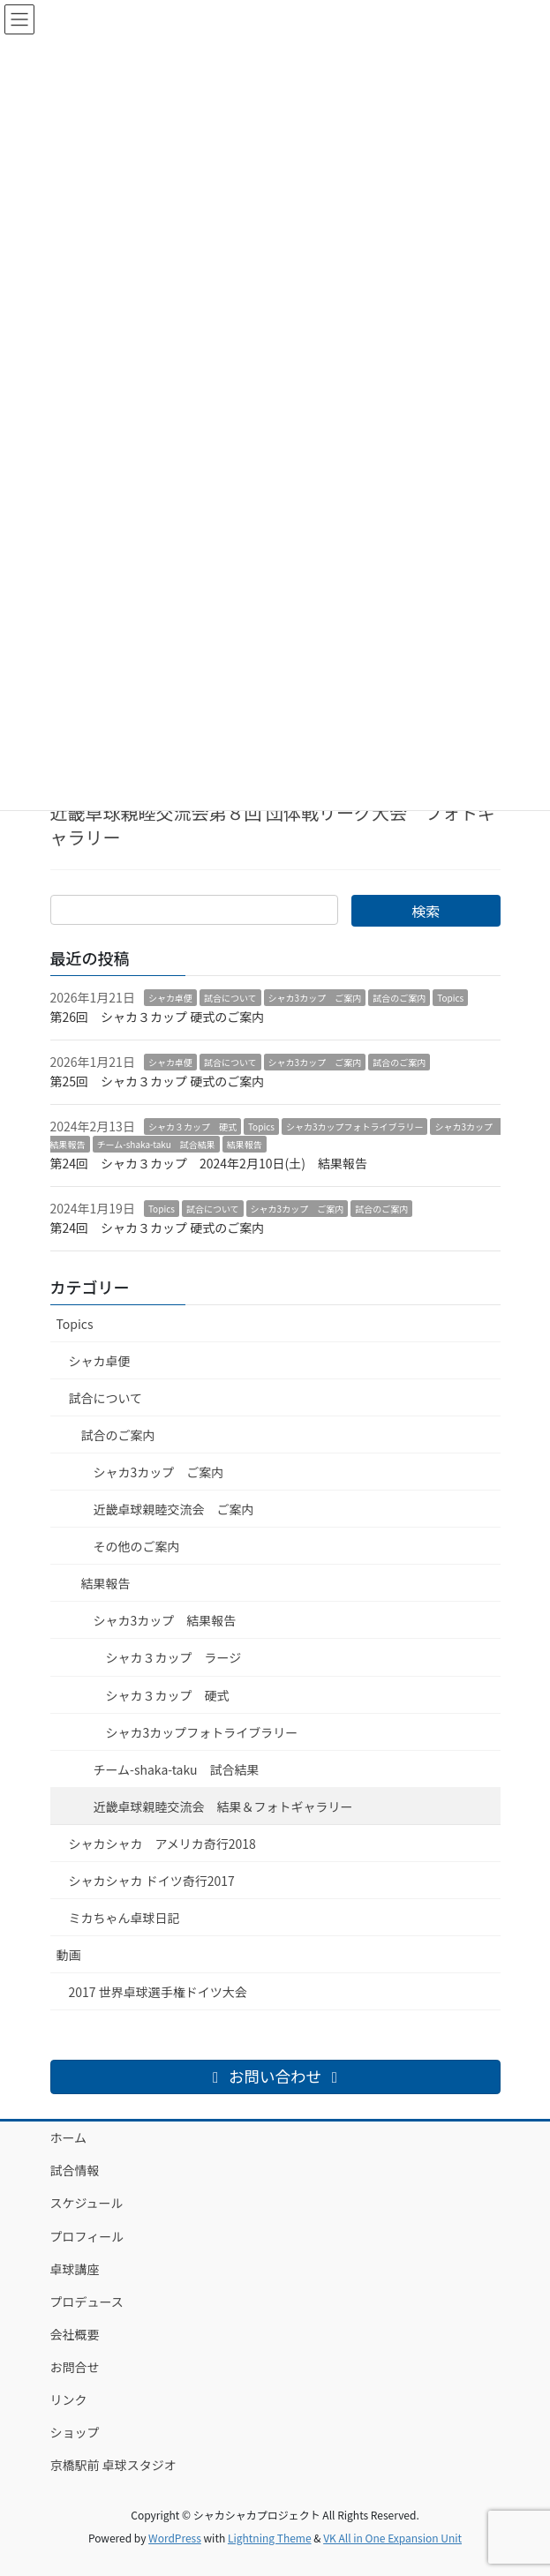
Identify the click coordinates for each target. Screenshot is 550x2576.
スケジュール (87, 2203)
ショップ (75, 2432)
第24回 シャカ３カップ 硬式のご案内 (157, 1227)
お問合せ (75, 2367)
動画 (69, 1955)
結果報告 (244, 1144)
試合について (230, 997)
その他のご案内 (137, 1546)
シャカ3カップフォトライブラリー (355, 1126)
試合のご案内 (399, 997)
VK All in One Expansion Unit (392, 2537)
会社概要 (75, 2334)
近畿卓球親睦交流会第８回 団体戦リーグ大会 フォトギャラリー (272, 825)
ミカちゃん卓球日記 (124, 1917)
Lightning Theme (270, 2537)
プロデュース (87, 2301)
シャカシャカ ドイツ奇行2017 (152, 1880)
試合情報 (75, 2170)
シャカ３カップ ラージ (174, 1657)
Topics (450, 997)
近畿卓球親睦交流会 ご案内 (174, 1509)
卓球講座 (75, 2269)
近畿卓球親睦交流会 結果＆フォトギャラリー (223, 1806)
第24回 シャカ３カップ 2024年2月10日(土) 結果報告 (208, 1163)
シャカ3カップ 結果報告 (165, 1620)
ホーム (68, 2137)
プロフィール (87, 2236)
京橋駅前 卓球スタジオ (113, 2465)
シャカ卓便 (170, 997)
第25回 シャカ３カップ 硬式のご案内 (157, 1081)
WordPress (174, 2537)
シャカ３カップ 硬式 (192, 1126)
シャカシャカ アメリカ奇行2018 (162, 1843)
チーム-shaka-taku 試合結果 (156, 1144)
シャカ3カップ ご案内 (315, 997)
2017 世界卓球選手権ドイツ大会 (158, 1992)
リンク (68, 2399)
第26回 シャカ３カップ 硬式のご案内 (157, 1016)
